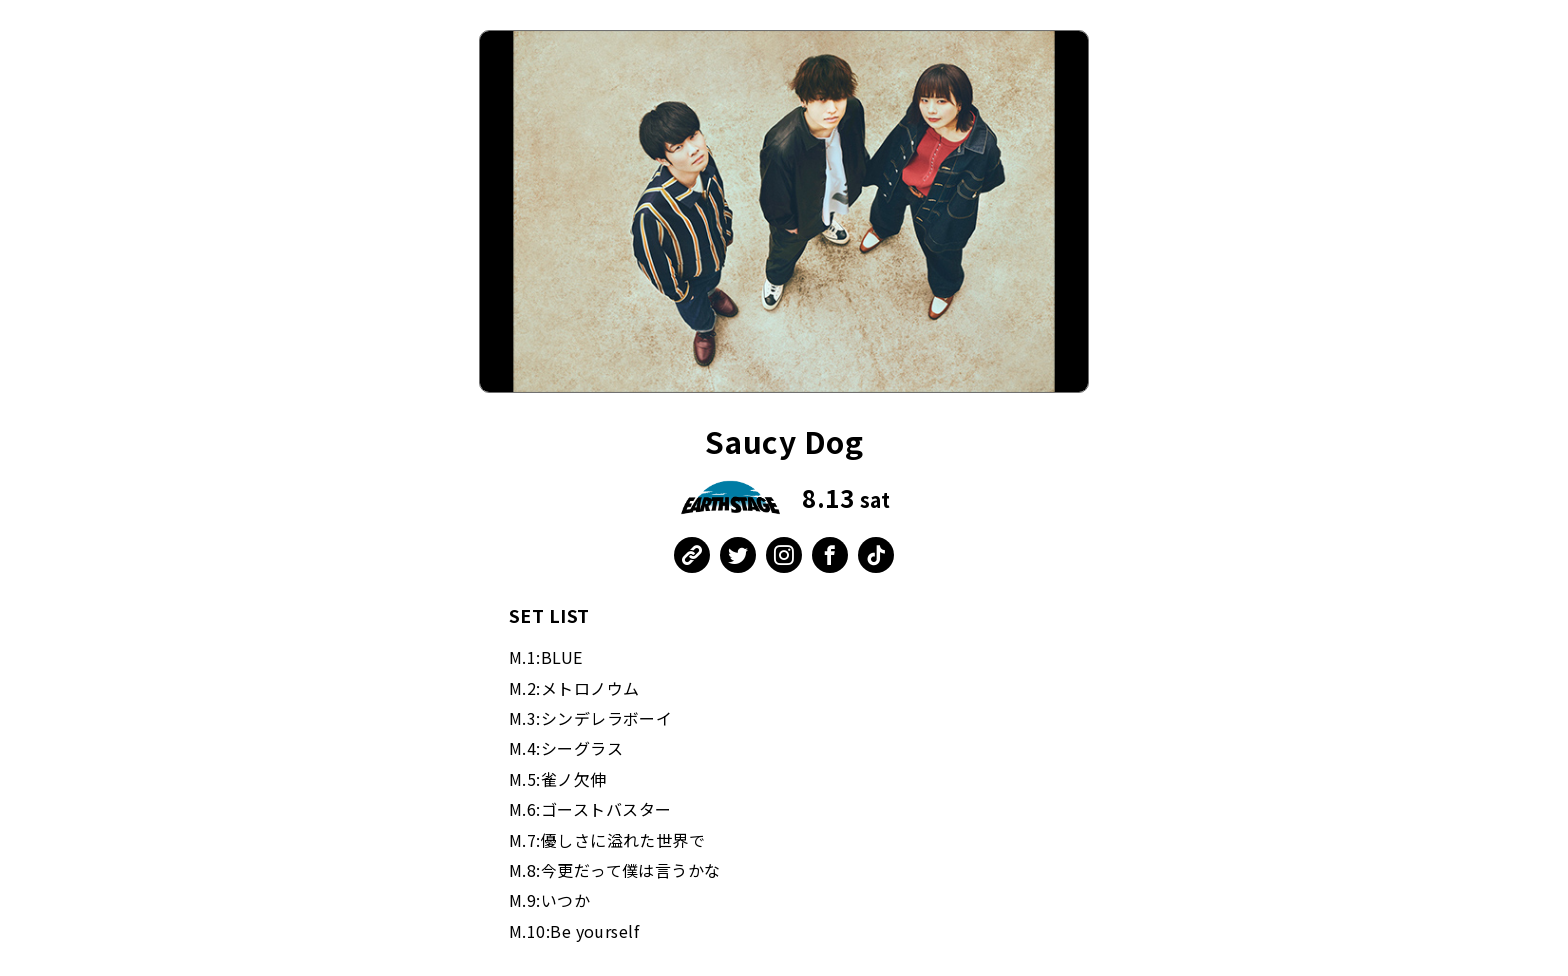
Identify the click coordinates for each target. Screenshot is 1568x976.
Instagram (784, 555)
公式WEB (692, 555)
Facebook (830, 555)
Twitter (738, 555)
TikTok (876, 555)
